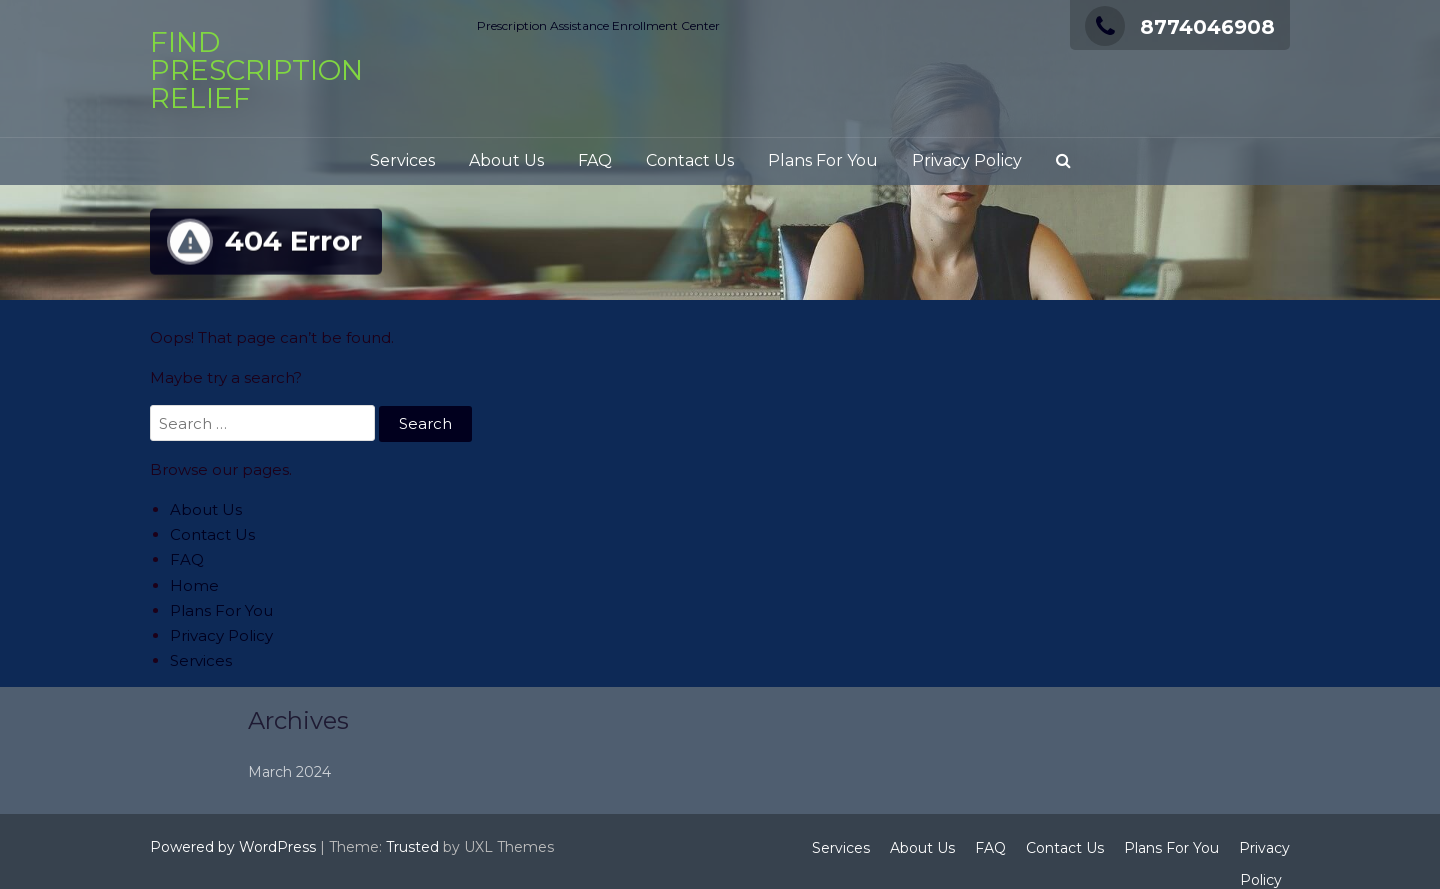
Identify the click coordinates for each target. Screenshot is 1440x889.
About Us (506, 160)
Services (402, 160)
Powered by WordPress (233, 847)
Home (194, 585)
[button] (1063, 161)
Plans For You (823, 160)
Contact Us (690, 160)
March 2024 (390, 772)
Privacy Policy (967, 160)
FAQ (595, 160)
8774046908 (1180, 27)
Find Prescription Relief (256, 70)
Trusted (412, 847)
